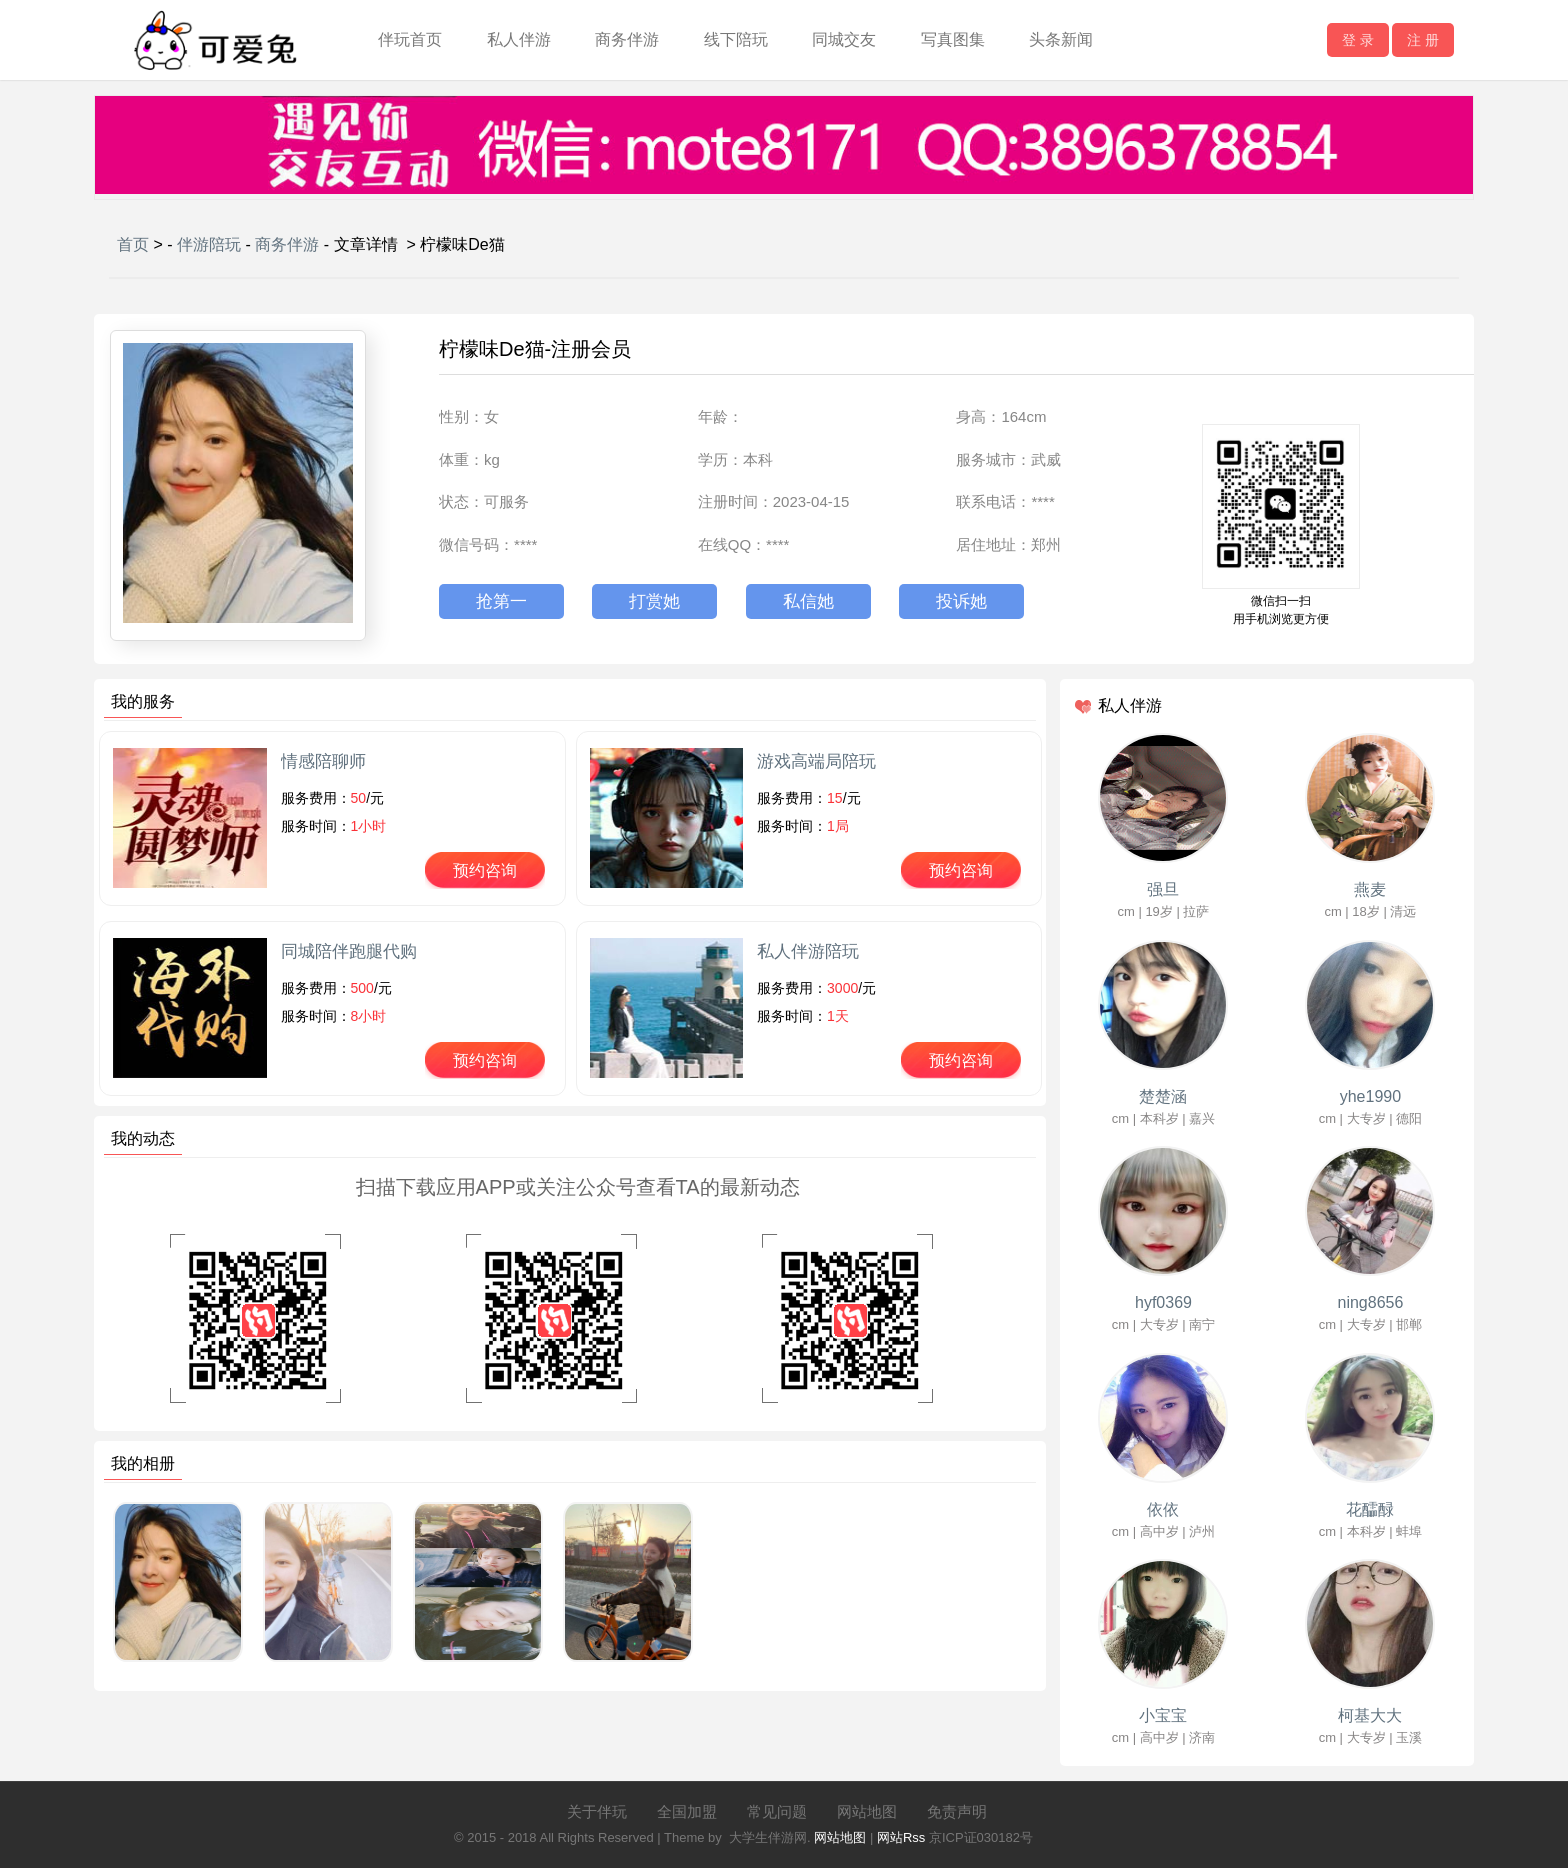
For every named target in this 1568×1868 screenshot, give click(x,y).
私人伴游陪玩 (808, 951)
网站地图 (867, 1811)
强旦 (1163, 889)
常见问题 (777, 1811)
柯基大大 (1370, 1715)
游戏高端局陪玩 (816, 761)
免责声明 (957, 1811)
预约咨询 (485, 870)
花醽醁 (1370, 1509)
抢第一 (501, 601)
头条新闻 (1061, 39)
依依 (1163, 1509)
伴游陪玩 (209, 244)
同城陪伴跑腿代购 (349, 951)
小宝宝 (1163, 1715)
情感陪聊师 (323, 761)
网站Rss (901, 1837)
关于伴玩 (597, 1811)
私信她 (808, 601)
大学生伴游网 (768, 1837)
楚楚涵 (1163, 1096)
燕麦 (1370, 889)
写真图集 (953, 39)
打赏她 (654, 601)
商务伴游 (627, 39)
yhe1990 (1370, 1096)
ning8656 (1371, 1302)
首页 (133, 244)
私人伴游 (519, 39)
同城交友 (844, 39)
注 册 (1423, 40)
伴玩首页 (410, 39)
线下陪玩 (736, 39)
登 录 (1358, 40)
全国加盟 (687, 1811)
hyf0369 (1163, 1302)
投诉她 (961, 601)
